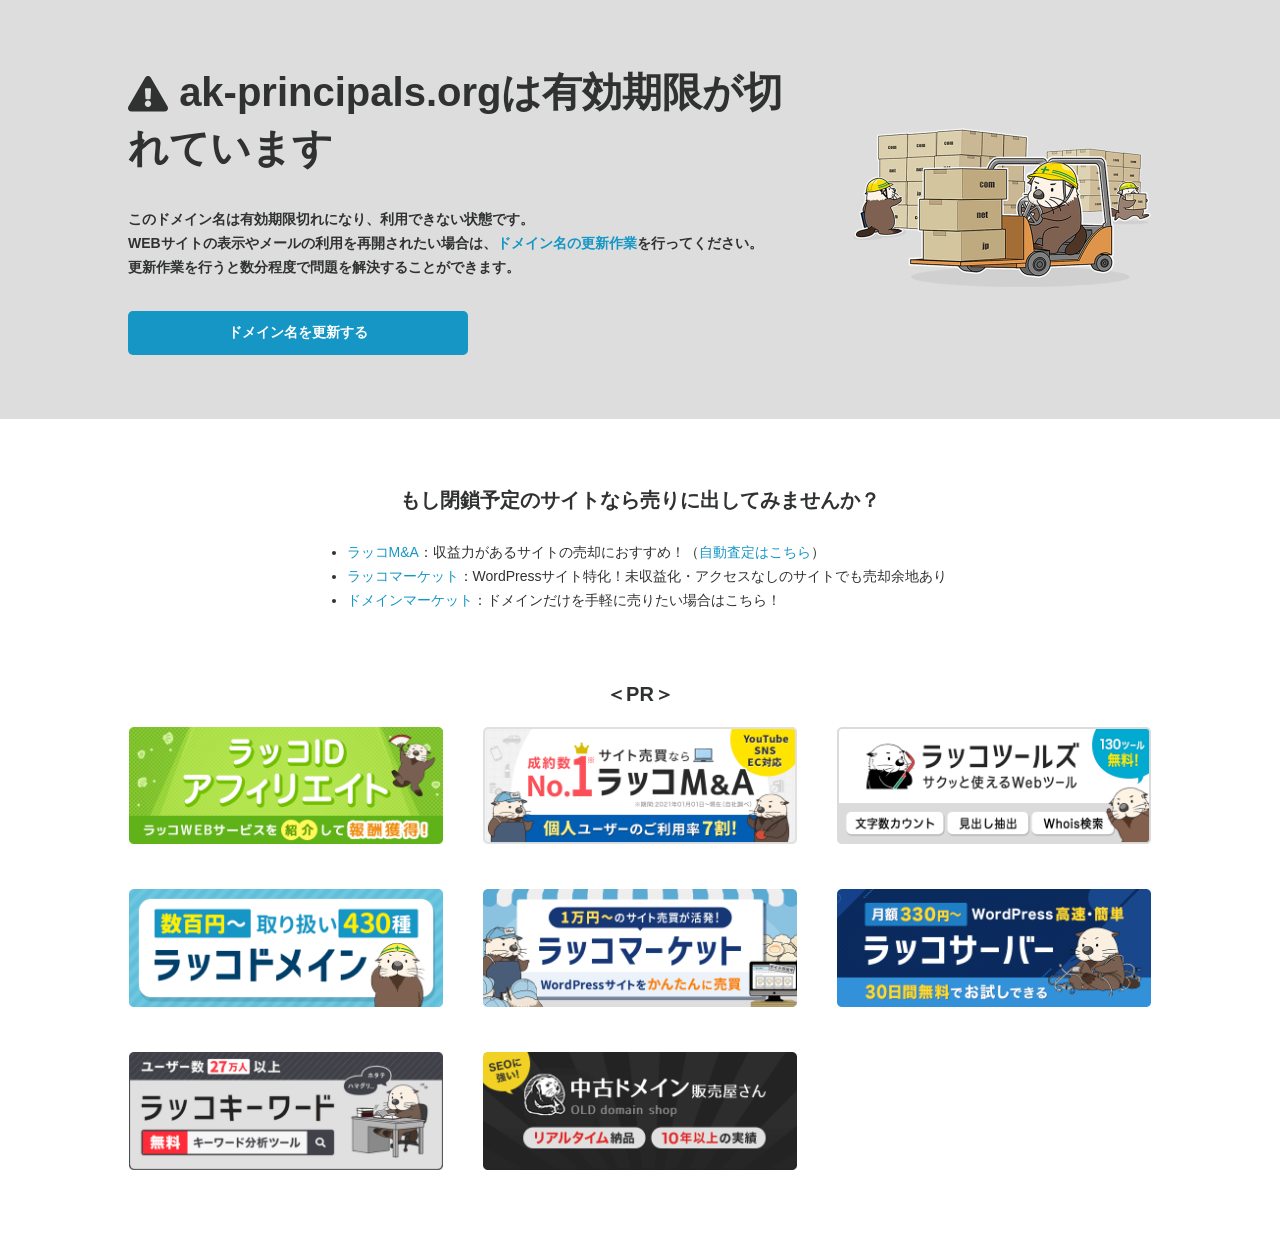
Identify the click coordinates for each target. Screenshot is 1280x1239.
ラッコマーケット (403, 576)
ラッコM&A (383, 552)
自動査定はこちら (755, 552)
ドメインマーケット (410, 600)
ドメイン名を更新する (298, 332)
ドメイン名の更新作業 (567, 243)
